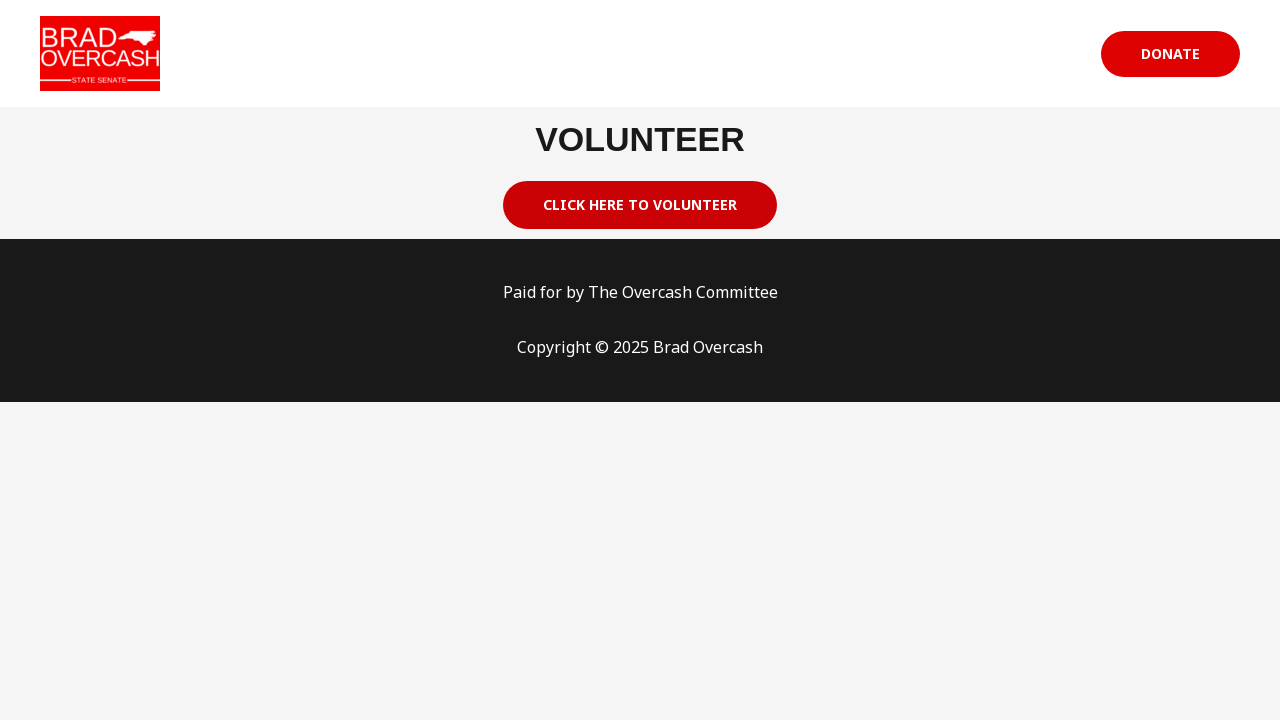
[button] (1170, 54)
